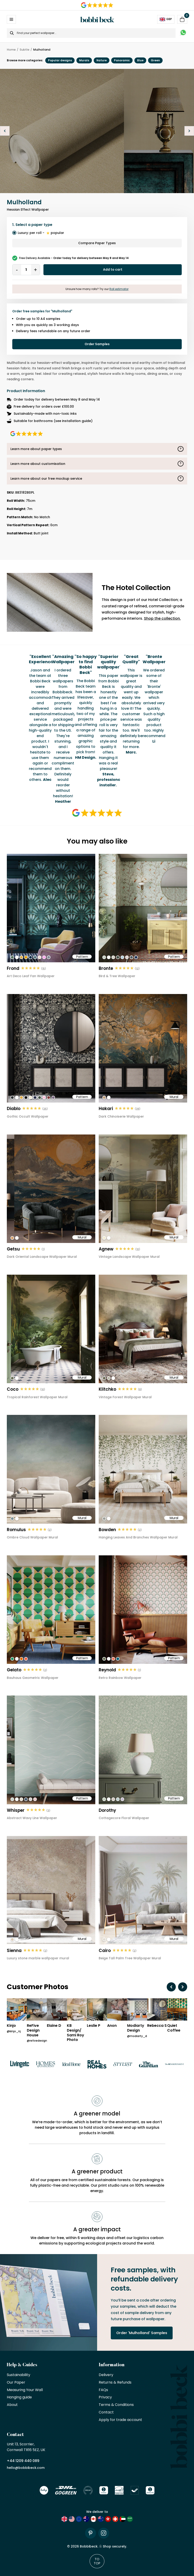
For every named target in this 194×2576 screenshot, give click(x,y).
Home (11, 50)
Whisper (16, 1810)
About (12, 2405)
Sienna (14, 1950)
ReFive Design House (33, 2030)
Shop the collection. (162, 618)
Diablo (13, 1108)
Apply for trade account (120, 2420)
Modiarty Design (135, 2028)
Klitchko (107, 1389)
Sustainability (18, 2375)
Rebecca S (157, 2025)
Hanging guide (19, 2397)
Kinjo (11, 2025)
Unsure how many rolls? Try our (97, 289)
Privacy (105, 2397)
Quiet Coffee (173, 2028)
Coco (12, 1389)
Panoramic (122, 60)
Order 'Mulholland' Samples (141, 2332)
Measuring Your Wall (25, 2390)
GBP (166, 19)
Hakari (106, 1108)
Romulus (16, 1530)
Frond (13, 968)
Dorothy (107, 1810)
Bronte (106, 968)
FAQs (103, 2390)
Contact (106, 2412)
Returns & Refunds (115, 2382)
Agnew (106, 1249)
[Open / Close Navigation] (11, 19)
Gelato (14, 1670)
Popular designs (60, 60)
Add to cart (112, 269)
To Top (97, 2561)
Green (155, 60)
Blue (140, 60)
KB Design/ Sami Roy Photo (75, 2032)
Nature (101, 60)
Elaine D (54, 2025)
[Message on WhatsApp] (183, 33)
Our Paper (16, 2382)
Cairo (105, 1950)
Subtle (24, 50)
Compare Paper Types (97, 243)
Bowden (107, 1530)
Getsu (13, 1249)
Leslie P (93, 2025)
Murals (84, 60)
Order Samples (97, 344)
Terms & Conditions (116, 2405)
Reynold (107, 1670)
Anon (112, 2025)
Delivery (106, 2375)
